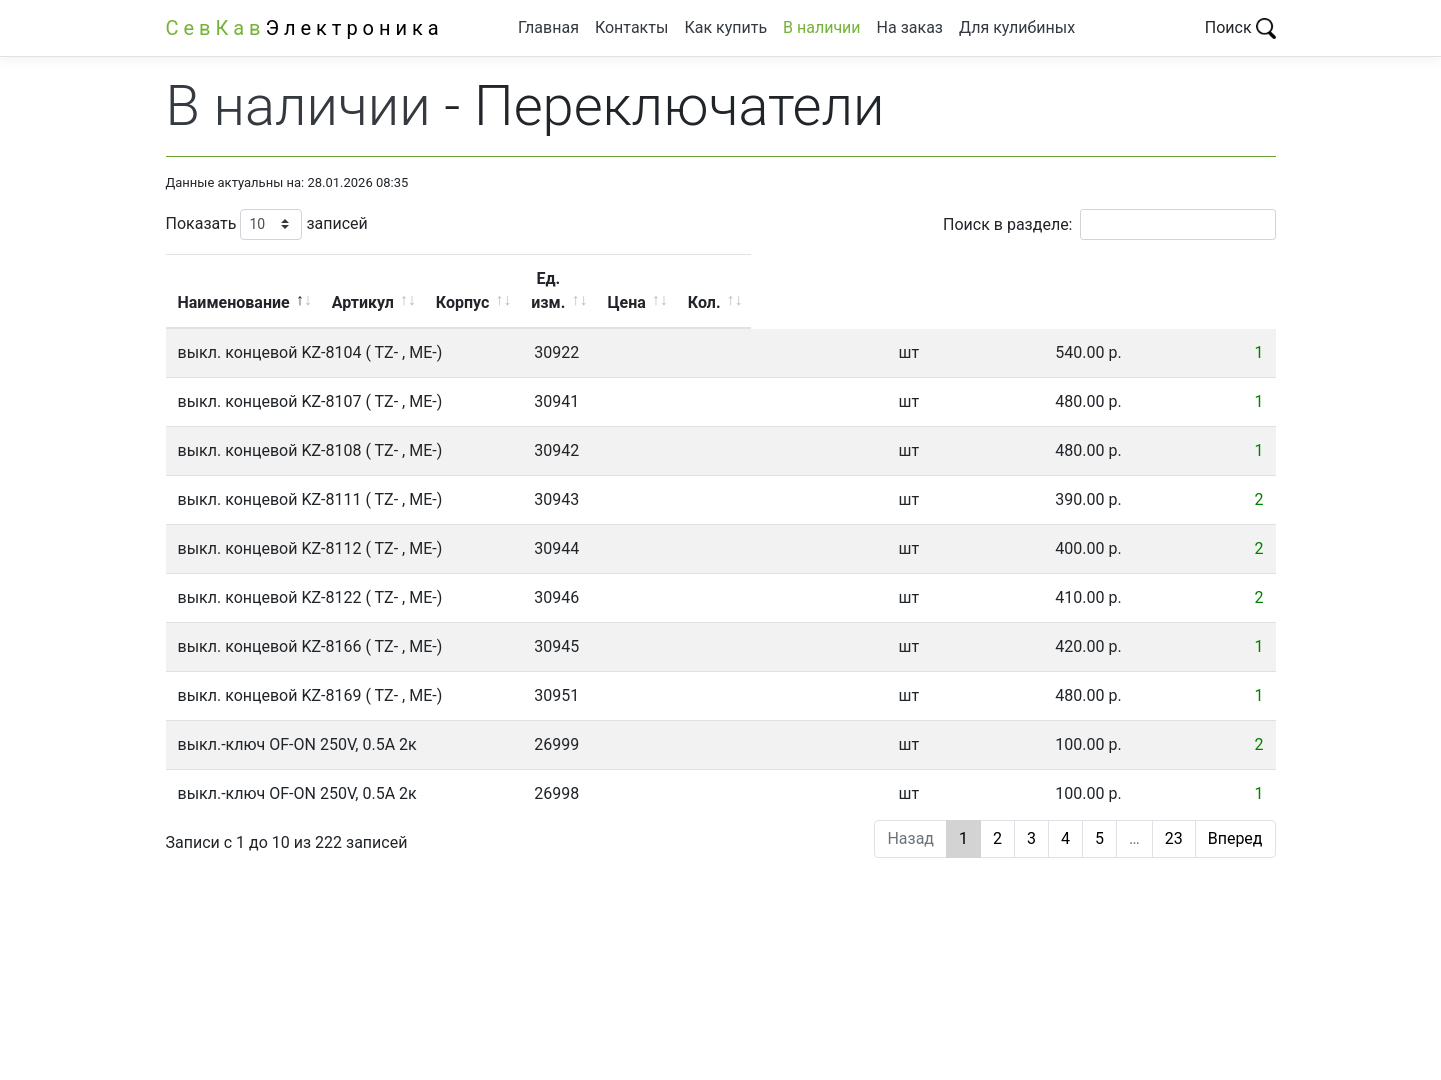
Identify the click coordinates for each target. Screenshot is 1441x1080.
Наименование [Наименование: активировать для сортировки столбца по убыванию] (368, 278)
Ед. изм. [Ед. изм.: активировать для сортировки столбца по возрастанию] (948, 278)
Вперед (1235, 814)
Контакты (631, 27)
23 (1174, 814)
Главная (548, 27)
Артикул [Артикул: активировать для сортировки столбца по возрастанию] (655, 278)
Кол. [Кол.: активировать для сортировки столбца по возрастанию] (1211, 278)
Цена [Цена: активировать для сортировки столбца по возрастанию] (1090, 278)
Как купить (725, 27)
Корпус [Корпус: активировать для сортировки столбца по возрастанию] (802, 278)
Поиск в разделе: (1109, 224)
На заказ (910, 27)
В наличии (822, 27)
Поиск (1240, 27)
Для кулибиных (1017, 27)
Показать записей (267, 224)
